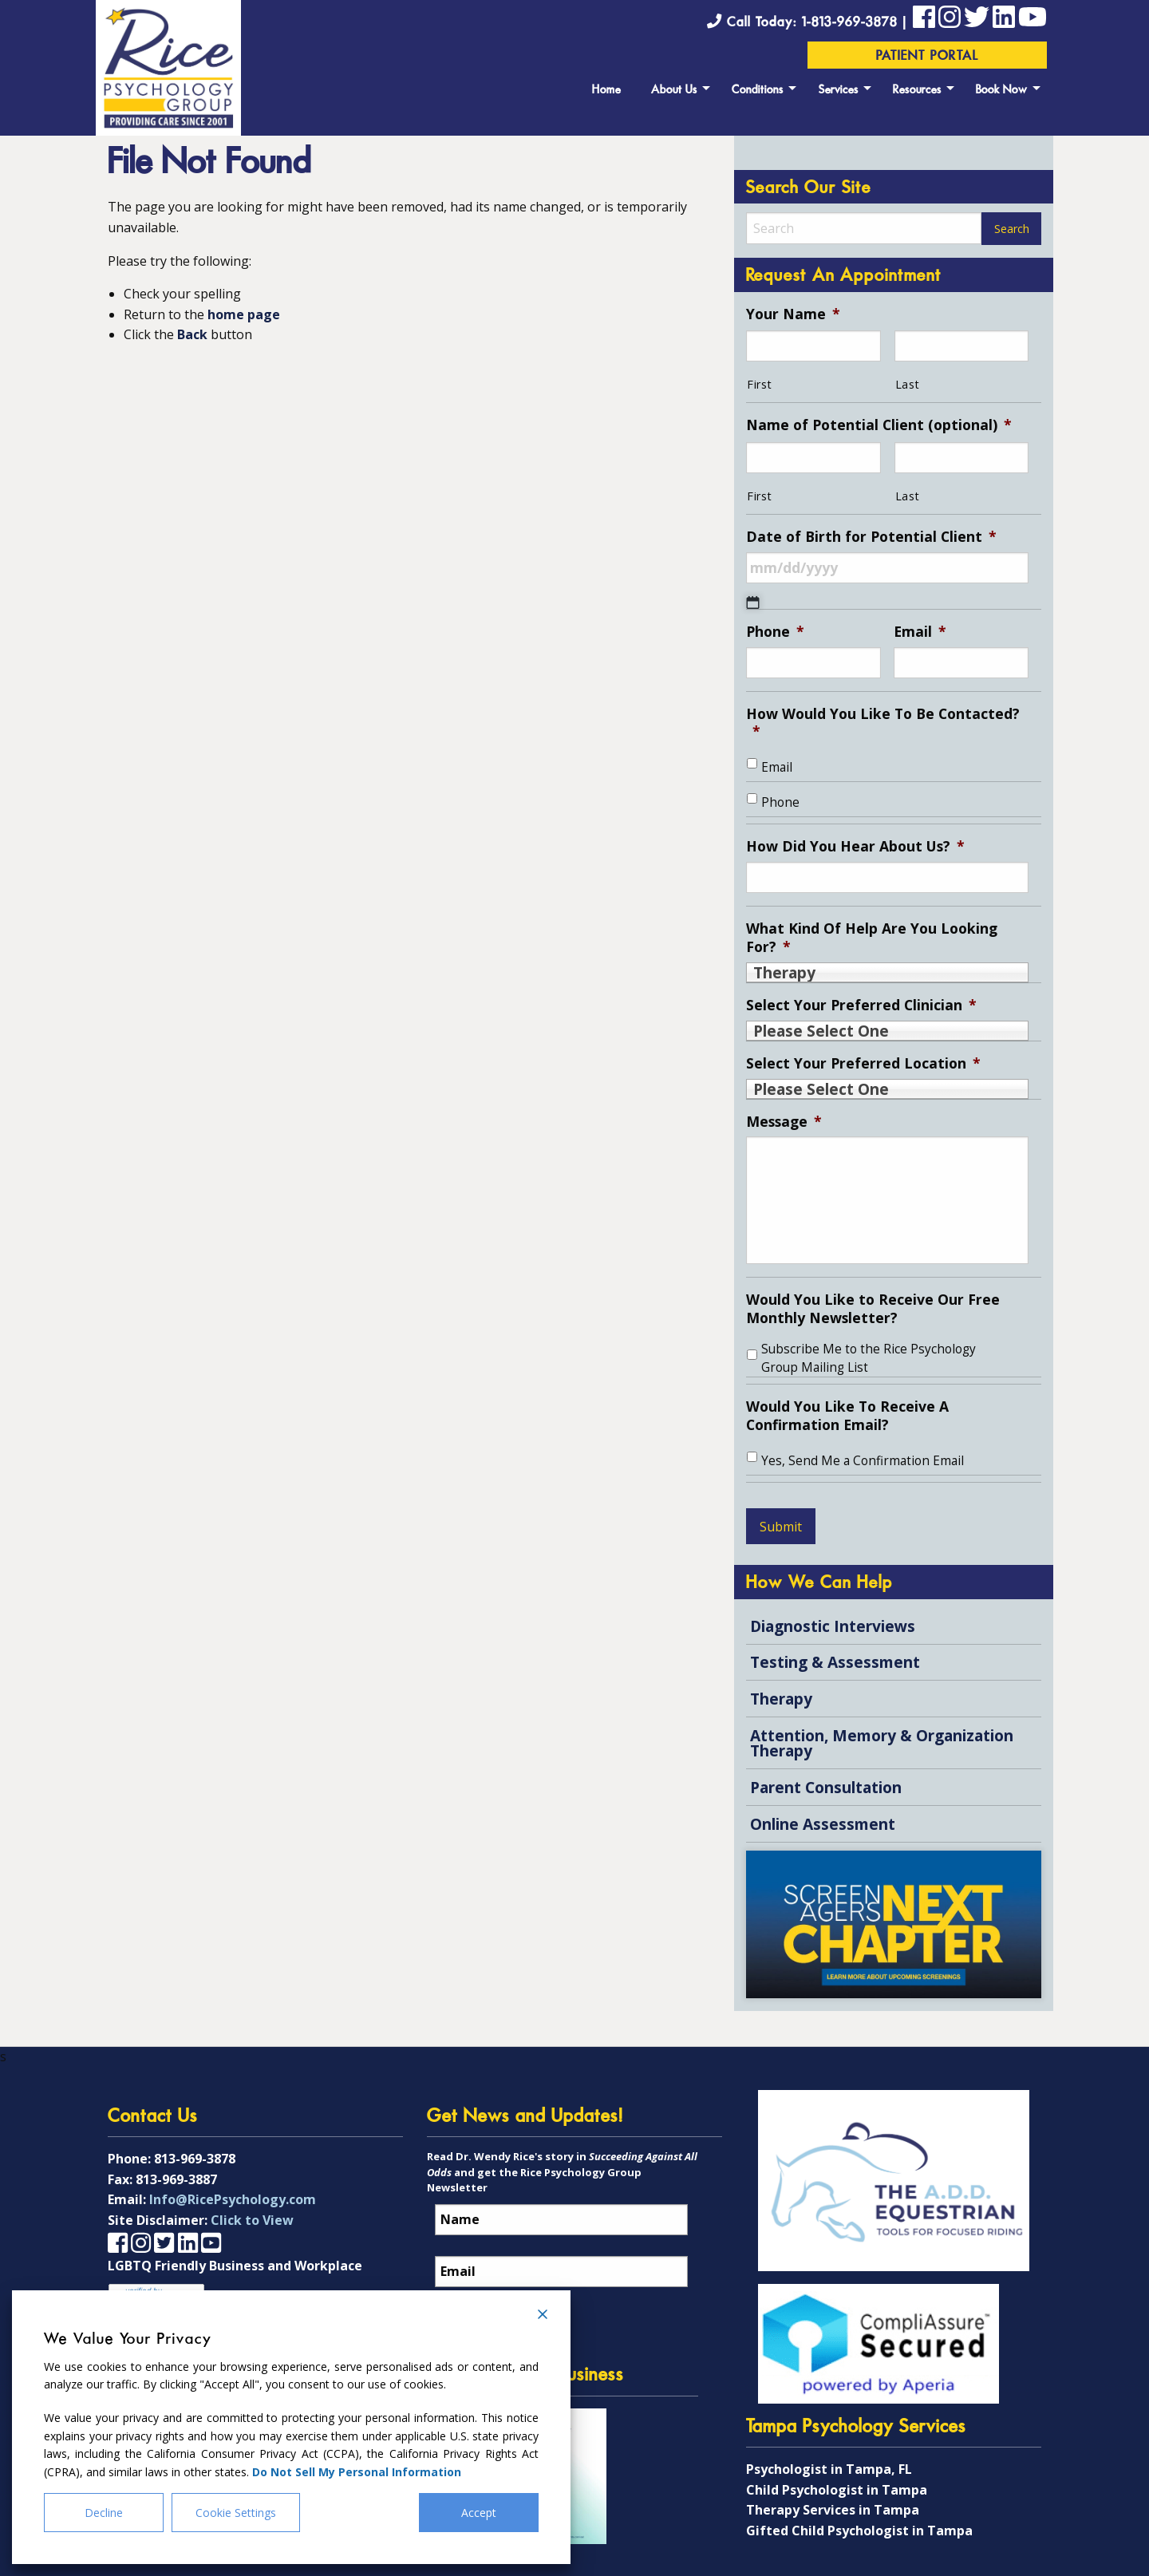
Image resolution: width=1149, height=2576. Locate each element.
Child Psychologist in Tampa (836, 2490)
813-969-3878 (194, 2158)
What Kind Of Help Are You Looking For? (871, 937)
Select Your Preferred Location (863, 1063)
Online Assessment (822, 1824)
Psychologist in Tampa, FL (829, 2469)
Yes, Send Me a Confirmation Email (862, 1460)
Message (784, 1121)
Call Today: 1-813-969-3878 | (810, 23)
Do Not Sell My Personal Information (356, 2471)
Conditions (758, 91)
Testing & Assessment (835, 1662)
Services (839, 91)
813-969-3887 (176, 2179)
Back (192, 334)
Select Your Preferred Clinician (861, 1005)
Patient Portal (927, 56)
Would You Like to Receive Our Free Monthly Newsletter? (873, 1308)
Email (920, 631)
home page (243, 314)
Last (907, 384)
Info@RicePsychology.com (232, 2199)
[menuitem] (606, 88)
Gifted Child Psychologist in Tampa (859, 2530)
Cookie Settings (235, 2512)
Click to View (252, 2220)
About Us (674, 91)
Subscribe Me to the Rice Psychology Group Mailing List (868, 1358)
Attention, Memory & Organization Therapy (881, 1743)
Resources (917, 91)
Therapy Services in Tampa (832, 2510)
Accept (478, 2512)
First (759, 384)
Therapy (781, 1698)
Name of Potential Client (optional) (879, 425)
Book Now (1002, 91)
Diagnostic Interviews (832, 1626)
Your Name (793, 314)
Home (606, 91)
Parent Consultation (826, 1787)
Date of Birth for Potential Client (871, 536)
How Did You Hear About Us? (855, 846)
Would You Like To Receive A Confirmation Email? (847, 1415)
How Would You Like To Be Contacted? (883, 723)
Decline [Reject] (104, 2512)
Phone (775, 631)
